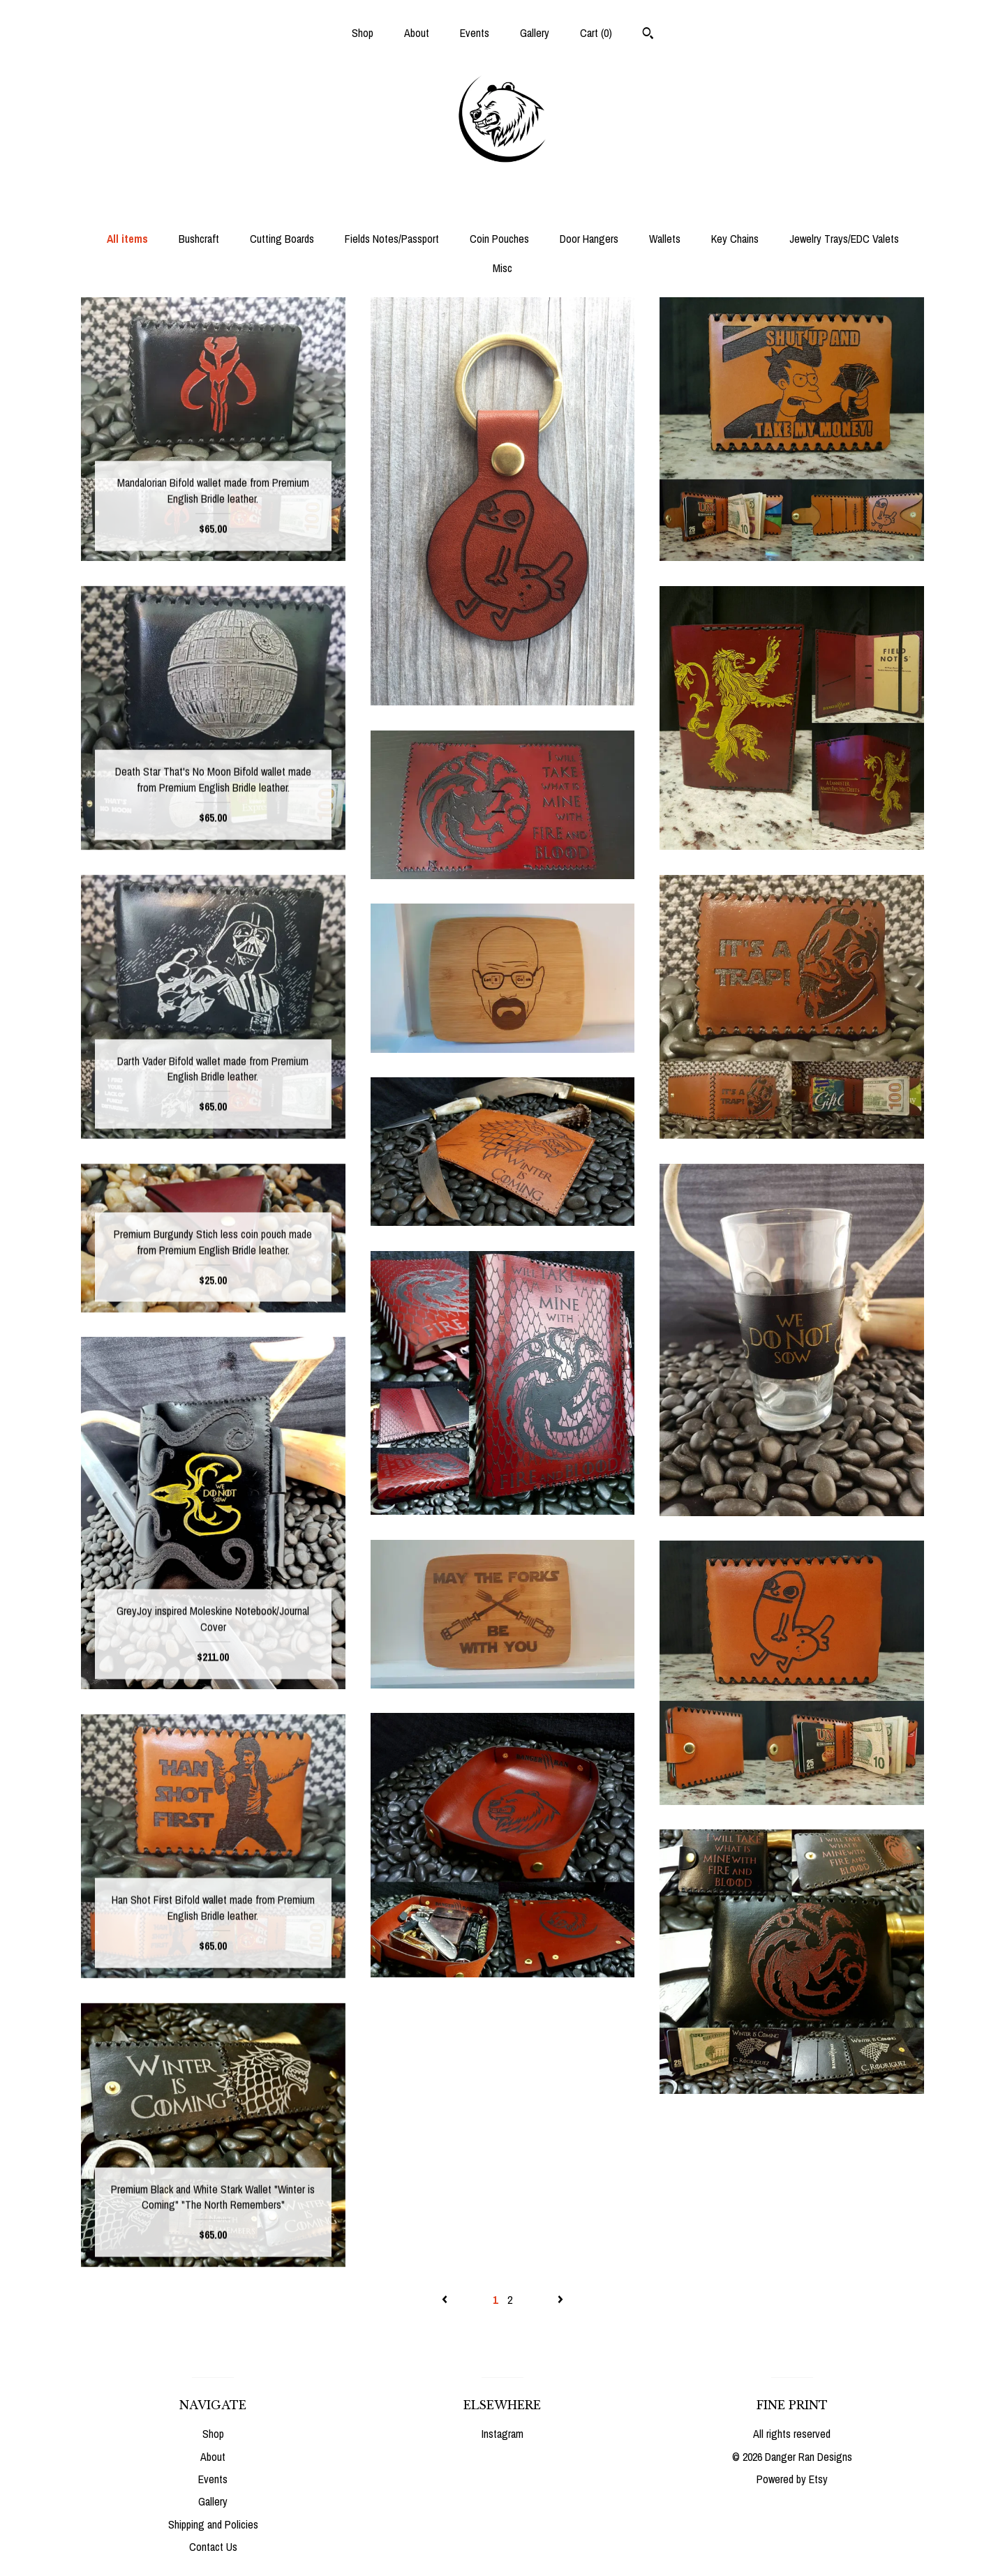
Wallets (664, 238)
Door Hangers (589, 238)
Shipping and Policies (213, 2524)
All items (127, 238)
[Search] (648, 35)
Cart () (596, 32)
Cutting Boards (282, 238)
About (416, 32)
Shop (362, 32)
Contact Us (213, 2546)
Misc (502, 268)
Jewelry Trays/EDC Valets (844, 238)
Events (474, 32)
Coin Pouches (499, 238)
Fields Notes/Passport (392, 238)
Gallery (534, 32)
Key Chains (735, 238)
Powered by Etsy (792, 2479)
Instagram (502, 2433)
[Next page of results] (560, 2299)
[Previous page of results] (446, 2299)
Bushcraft (199, 238)
